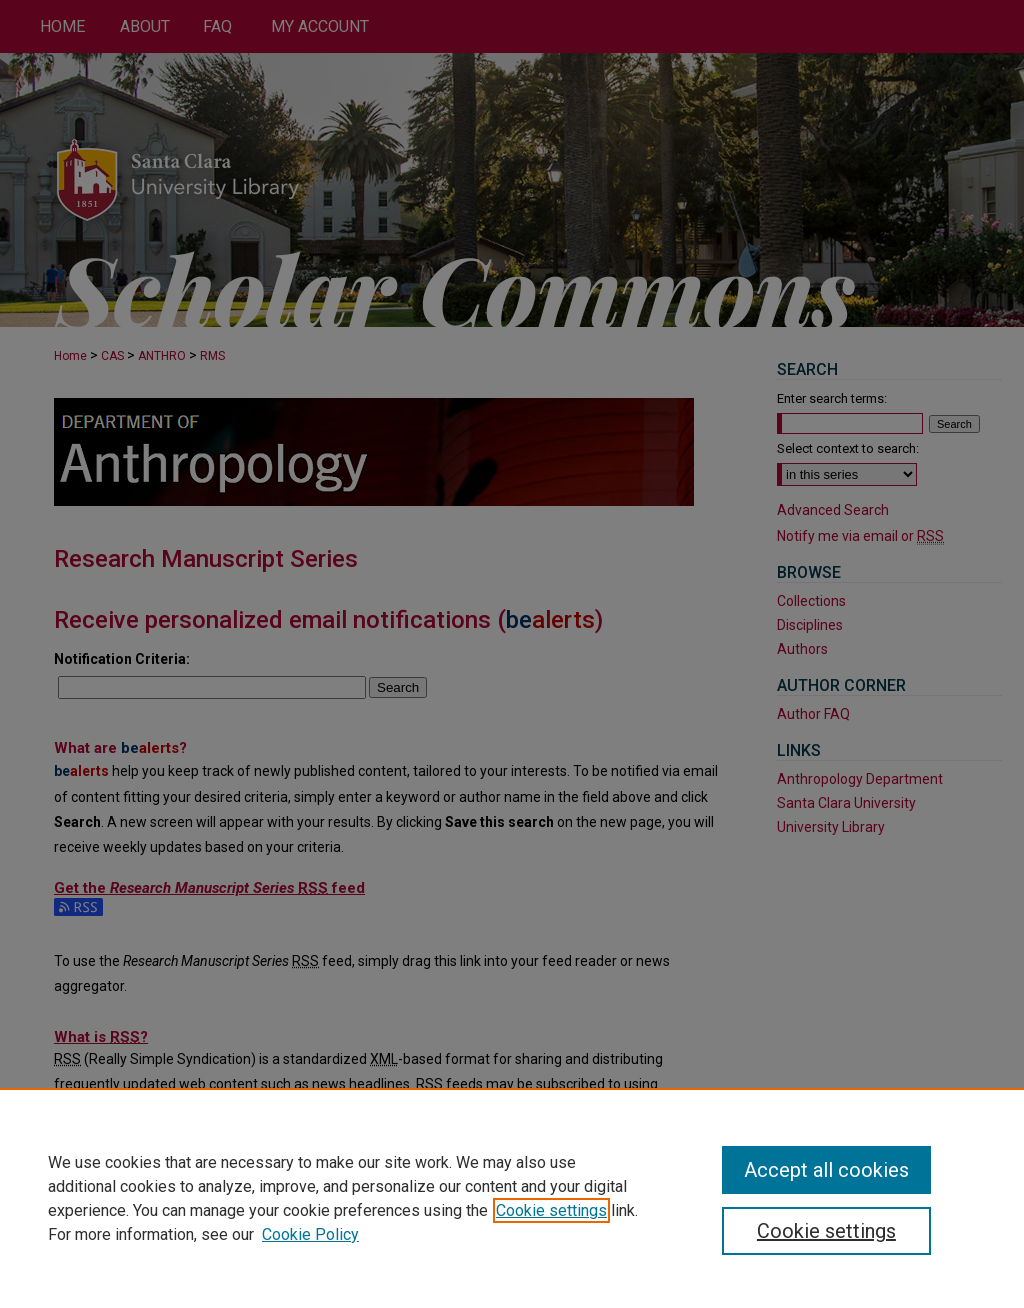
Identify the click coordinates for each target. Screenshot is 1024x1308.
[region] (512, 1198)
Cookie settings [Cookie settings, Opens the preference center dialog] (826, 1231)
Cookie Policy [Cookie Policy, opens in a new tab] (310, 1234)
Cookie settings (551, 1210)
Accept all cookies (826, 1170)
